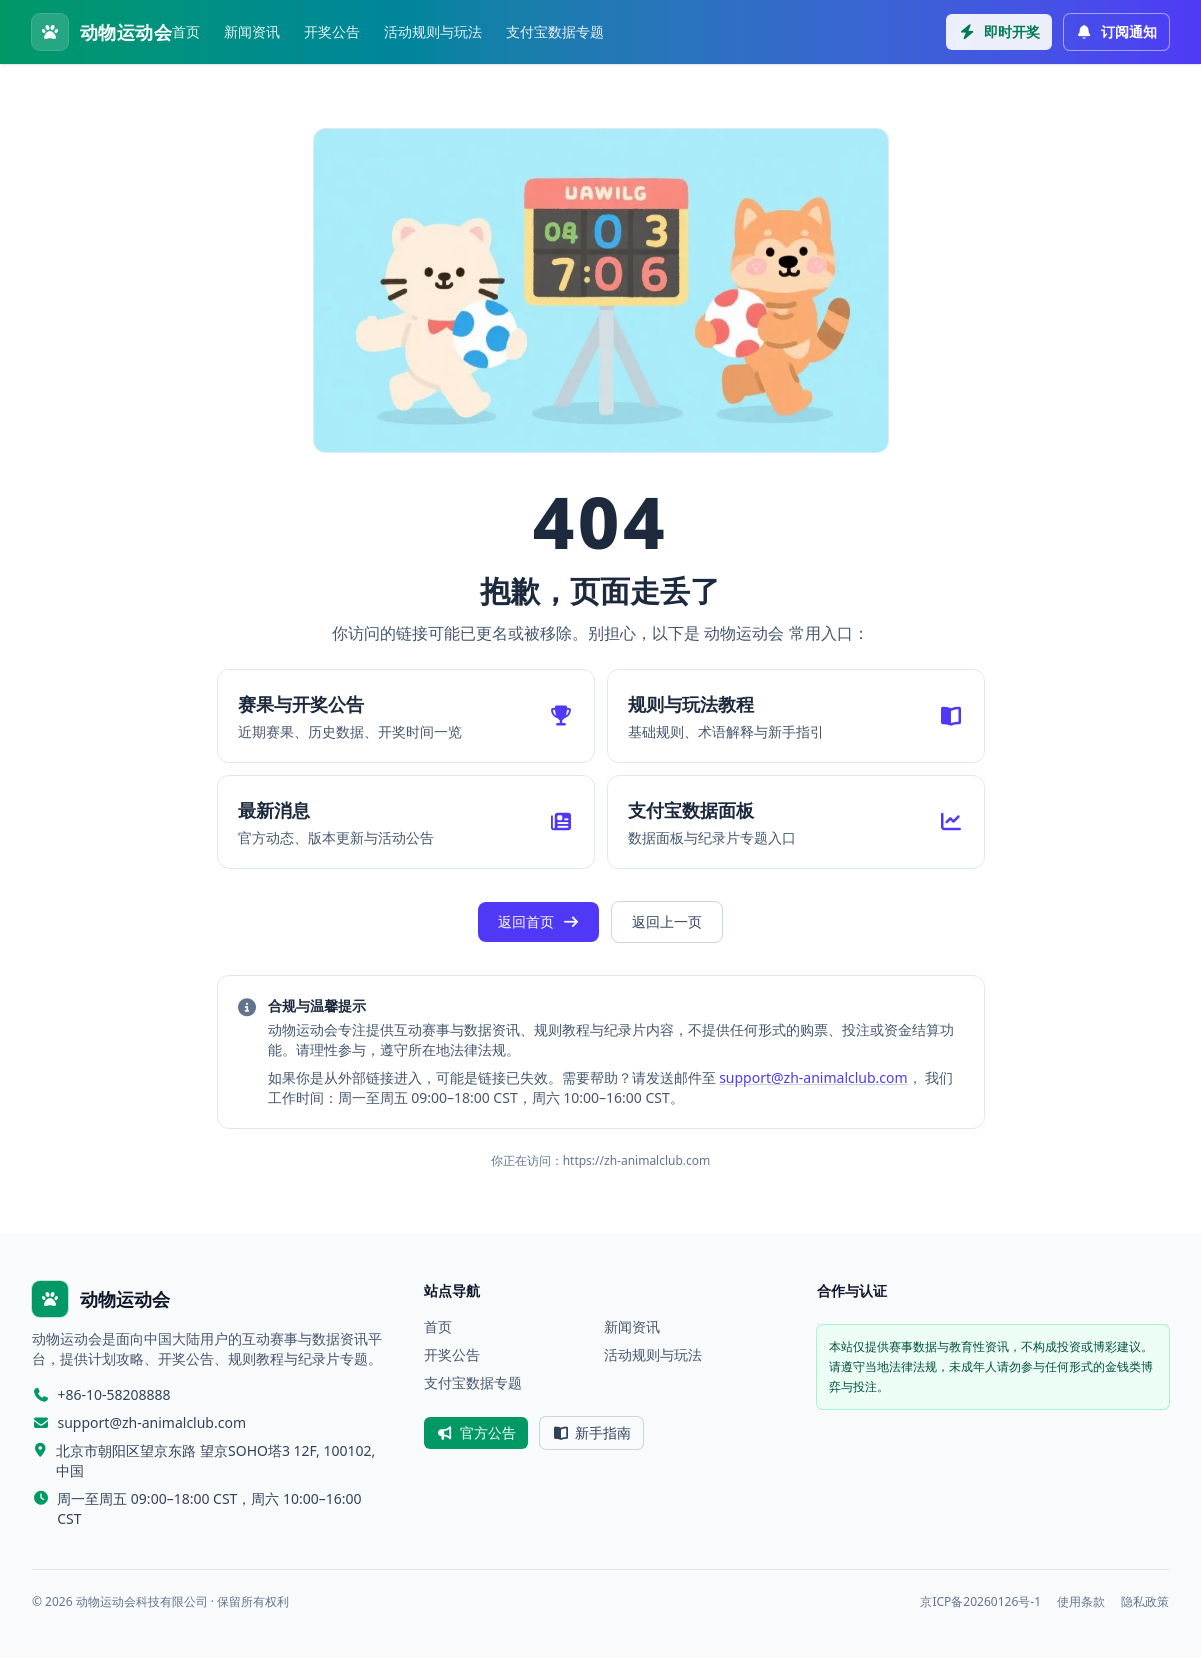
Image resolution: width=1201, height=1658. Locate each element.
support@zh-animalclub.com (813, 1077)
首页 (186, 31)
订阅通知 (1117, 31)
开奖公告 (332, 31)
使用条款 (1081, 1602)
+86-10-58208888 (114, 1394)
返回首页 (539, 921)
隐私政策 (1145, 1602)
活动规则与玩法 (433, 31)
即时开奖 (999, 31)
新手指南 (592, 1432)
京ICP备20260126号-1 (980, 1602)
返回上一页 (667, 921)
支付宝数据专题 (555, 31)
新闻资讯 (252, 31)
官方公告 (476, 1432)
